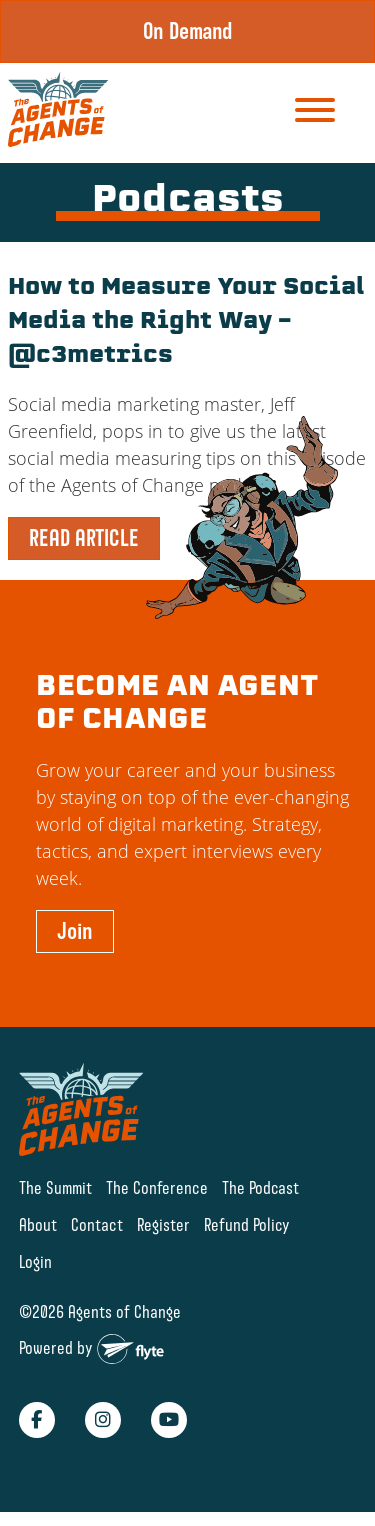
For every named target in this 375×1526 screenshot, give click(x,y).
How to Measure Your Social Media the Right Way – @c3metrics (186, 322)
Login (35, 1261)
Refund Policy (247, 1224)
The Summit (55, 1187)
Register (163, 1224)
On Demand (188, 31)
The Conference (157, 1187)
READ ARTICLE (84, 538)
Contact (97, 1224)
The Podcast (260, 1187)
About (38, 1224)
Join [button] (75, 931)
